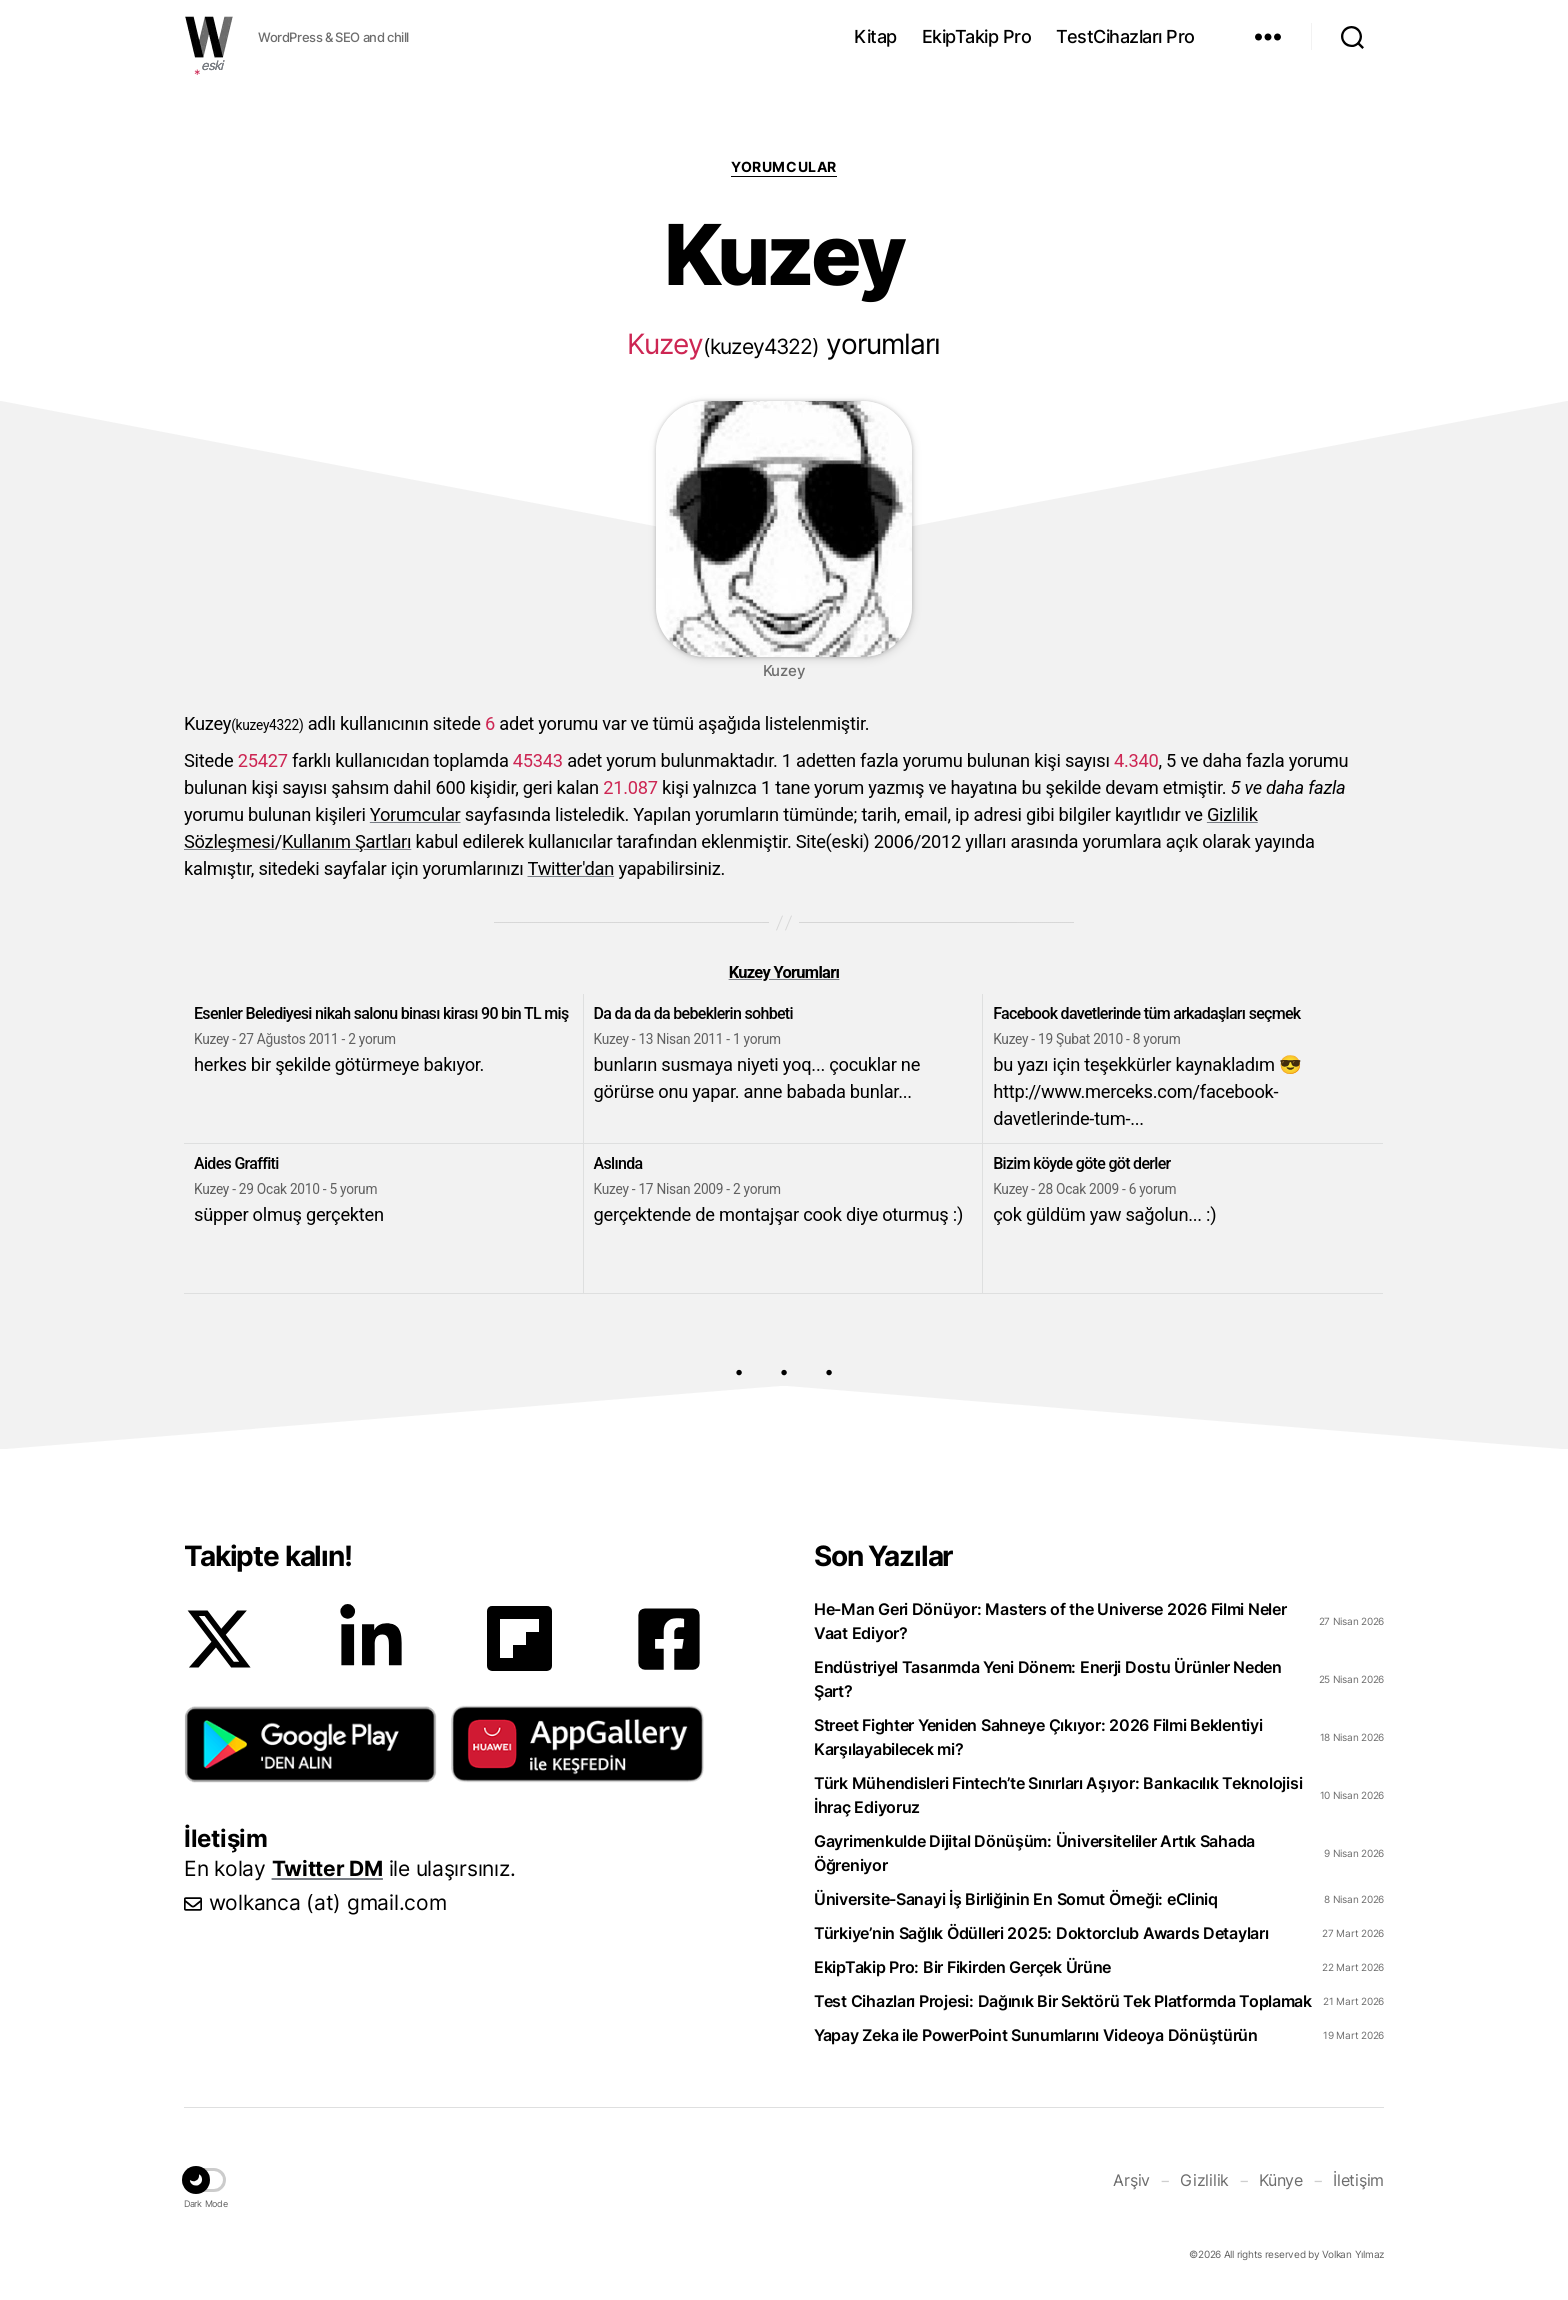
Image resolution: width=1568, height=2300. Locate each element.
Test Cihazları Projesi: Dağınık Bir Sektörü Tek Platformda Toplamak (1063, 2001)
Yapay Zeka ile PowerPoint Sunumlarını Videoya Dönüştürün (1036, 2035)
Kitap (875, 36)
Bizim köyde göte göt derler (1081, 1163)
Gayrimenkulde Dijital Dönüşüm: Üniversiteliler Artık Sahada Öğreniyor (1034, 1853)
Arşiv (1131, 2180)
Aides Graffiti (236, 1163)
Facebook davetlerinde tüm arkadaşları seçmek (1146, 1013)
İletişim (1358, 2180)
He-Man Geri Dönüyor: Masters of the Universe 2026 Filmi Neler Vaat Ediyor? (1050, 1621)
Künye (1281, 2180)
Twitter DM (327, 1868)
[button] (310, 1744)
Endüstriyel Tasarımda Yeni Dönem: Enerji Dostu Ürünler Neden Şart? (1048, 1679)
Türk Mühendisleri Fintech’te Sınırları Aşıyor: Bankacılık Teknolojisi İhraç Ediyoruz (1058, 1795)
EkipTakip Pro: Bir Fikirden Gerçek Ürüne (962, 1967)
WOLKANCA (209, 37)
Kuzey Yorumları (784, 972)
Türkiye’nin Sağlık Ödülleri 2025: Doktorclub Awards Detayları (1041, 1933)
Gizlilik (1204, 2180)
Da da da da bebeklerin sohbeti (693, 1013)
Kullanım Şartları (346, 841)
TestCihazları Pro (1125, 36)
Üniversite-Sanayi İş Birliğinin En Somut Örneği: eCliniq (1016, 1899)
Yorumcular (783, 166)
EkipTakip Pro (977, 36)
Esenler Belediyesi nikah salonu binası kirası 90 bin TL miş (381, 1013)
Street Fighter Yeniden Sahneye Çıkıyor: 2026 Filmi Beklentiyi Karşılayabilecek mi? (1038, 1737)
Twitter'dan (571, 868)
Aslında (618, 1163)
